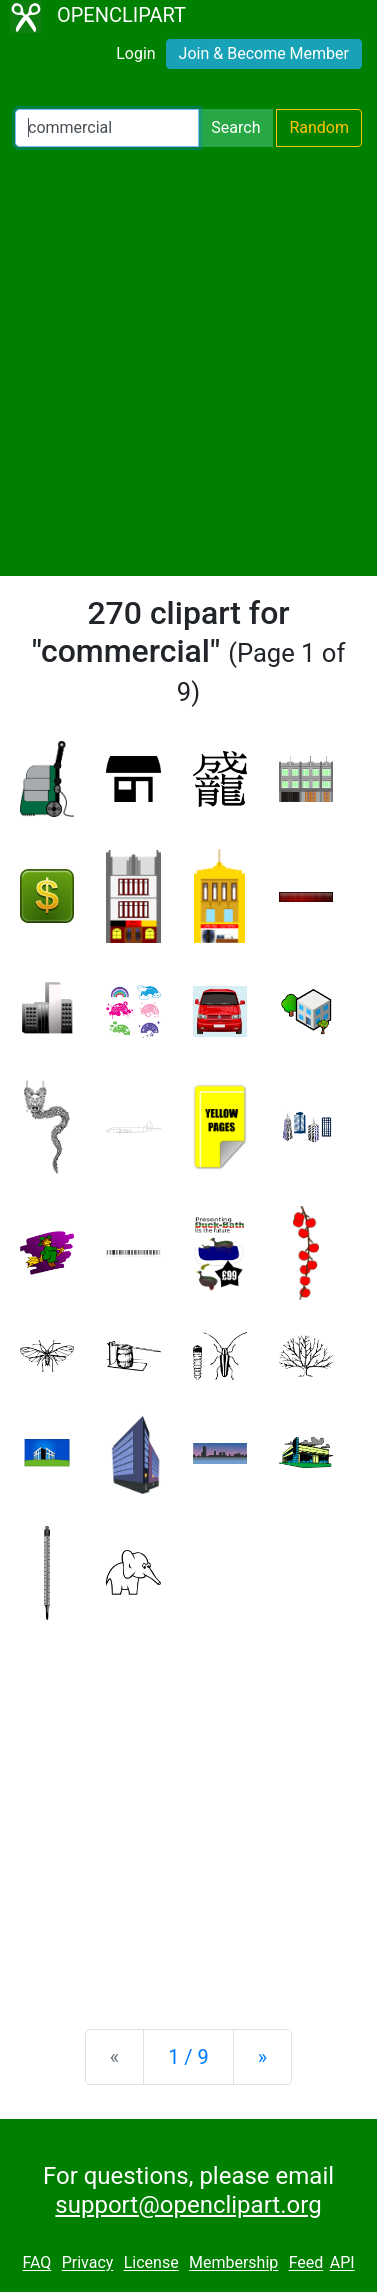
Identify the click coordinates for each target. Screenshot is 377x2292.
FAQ (36, 2263)
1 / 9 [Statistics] (188, 2057)
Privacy (88, 2263)
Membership (233, 2263)
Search (235, 127)
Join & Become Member (264, 53)
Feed (306, 2263)
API (342, 2263)
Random (319, 127)
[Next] (262, 2057)
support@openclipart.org (188, 2205)
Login (135, 53)
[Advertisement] (188, 361)
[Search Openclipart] (107, 128)
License (151, 2263)
